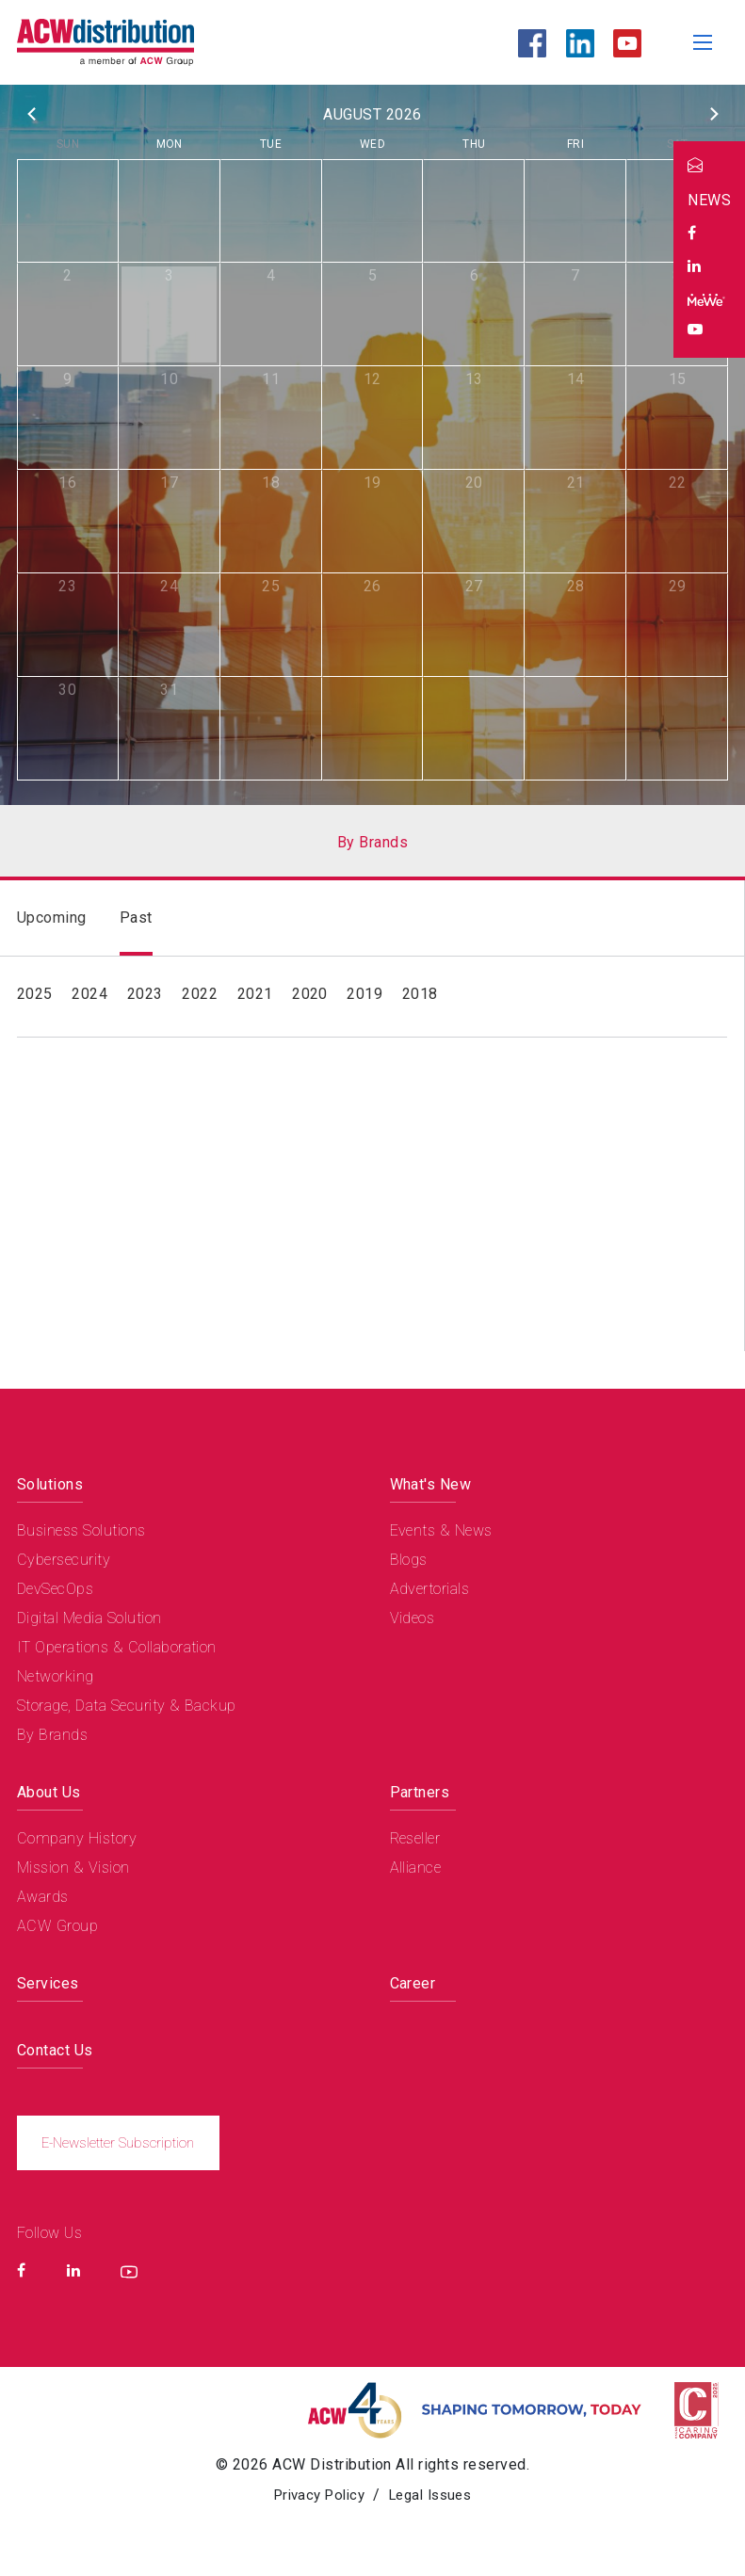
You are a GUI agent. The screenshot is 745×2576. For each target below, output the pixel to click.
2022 (200, 994)
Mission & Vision (73, 1867)
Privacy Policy (315, 2496)
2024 (89, 994)
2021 (255, 994)
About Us (49, 1792)
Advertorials (430, 1589)
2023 (145, 994)
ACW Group (57, 1926)
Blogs (409, 1560)
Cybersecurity (63, 1560)
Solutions (50, 1484)
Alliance (416, 1867)
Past (136, 917)
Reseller (415, 1838)
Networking (55, 1676)
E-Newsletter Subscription (121, 2143)
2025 (35, 994)
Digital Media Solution (89, 1618)
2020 (310, 994)
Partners (420, 1792)
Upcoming (52, 917)
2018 (420, 994)
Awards (43, 1897)
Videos (412, 1618)
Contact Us (55, 2050)
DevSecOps (55, 1589)
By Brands (52, 1735)
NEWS (709, 200)
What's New (431, 1484)
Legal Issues (435, 2496)
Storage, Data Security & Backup (126, 1706)
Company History (77, 1838)
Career (413, 1983)
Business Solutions (81, 1530)
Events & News (441, 1530)
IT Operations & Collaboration (117, 1647)
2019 (364, 994)
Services (48, 1983)
